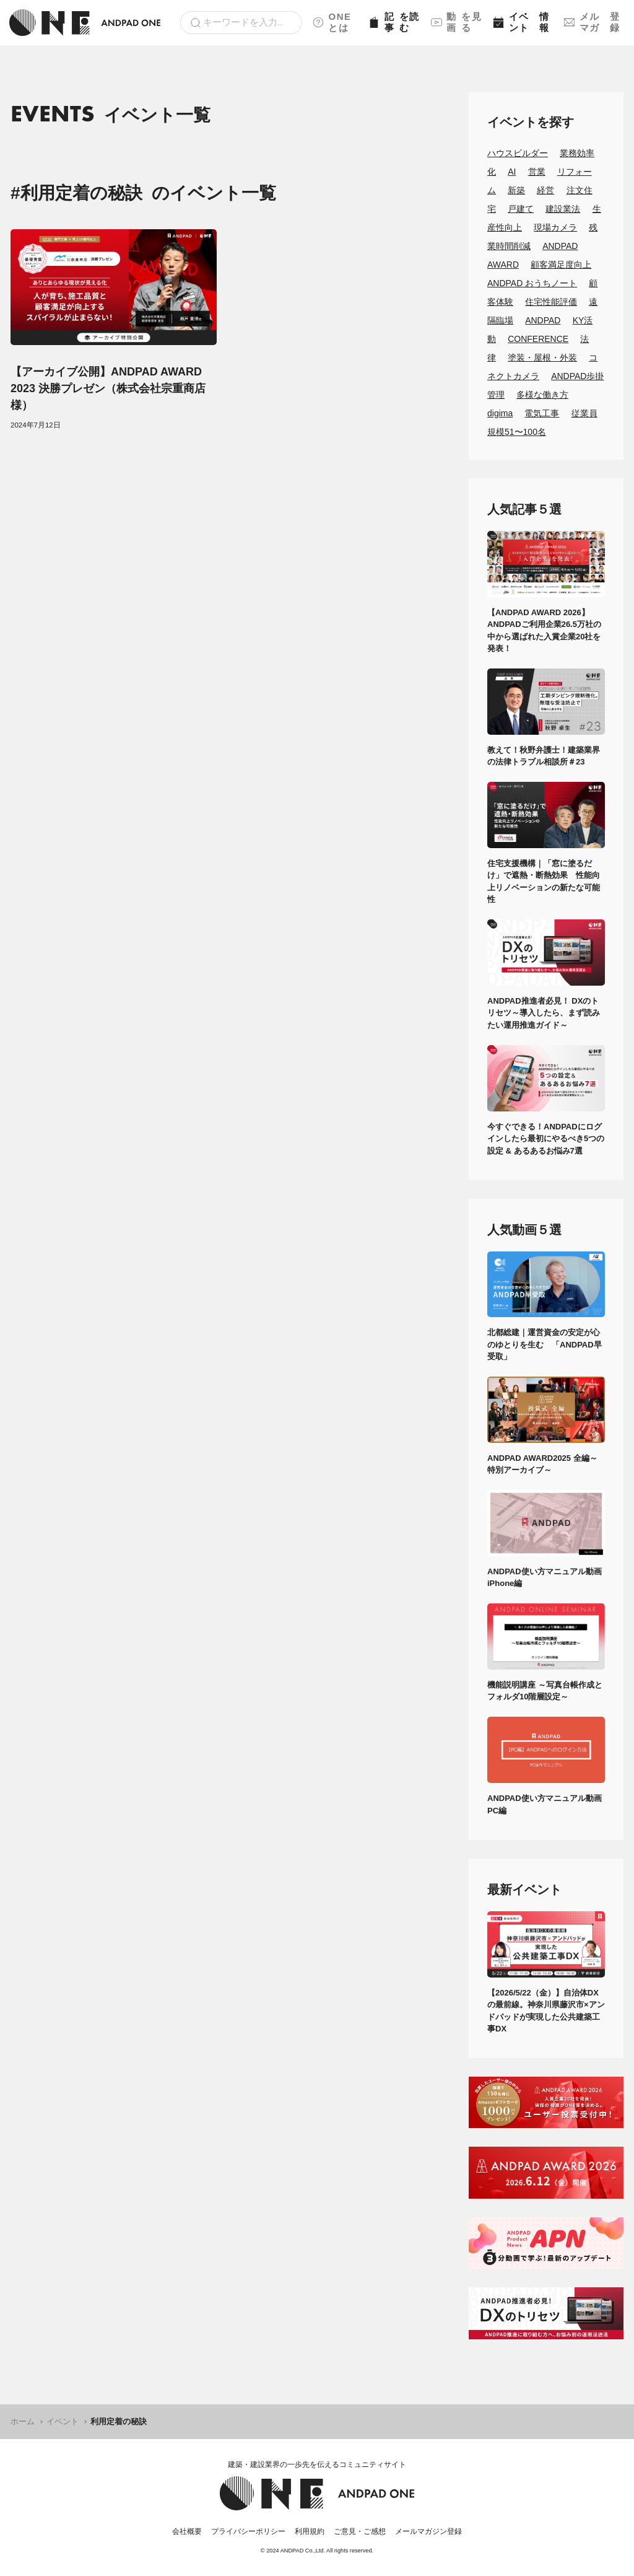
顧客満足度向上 (561, 264)
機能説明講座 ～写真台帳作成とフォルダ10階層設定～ (544, 1691)
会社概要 (187, 2531)
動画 (457, 22)
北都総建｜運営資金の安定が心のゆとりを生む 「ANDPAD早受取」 (544, 1344)
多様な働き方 (542, 395)
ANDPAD (542, 320)
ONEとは (332, 22)
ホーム (23, 2421)
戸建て (521, 209)
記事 (394, 22)
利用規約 (309, 2531)
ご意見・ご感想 (360, 2531)
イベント (523, 22)
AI (512, 172)
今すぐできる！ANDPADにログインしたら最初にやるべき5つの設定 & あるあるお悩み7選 (545, 1138)
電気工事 (541, 413)
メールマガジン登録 (428, 2531)
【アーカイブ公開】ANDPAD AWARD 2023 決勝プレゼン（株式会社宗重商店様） (108, 388)
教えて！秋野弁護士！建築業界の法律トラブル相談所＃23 (543, 756)
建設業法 (562, 209)
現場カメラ (555, 227)
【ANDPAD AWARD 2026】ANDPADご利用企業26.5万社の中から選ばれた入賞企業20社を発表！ (544, 631)
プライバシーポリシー (248, 2531)
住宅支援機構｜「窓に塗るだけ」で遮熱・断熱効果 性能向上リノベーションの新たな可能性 (543, 882)
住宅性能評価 (551, 302)
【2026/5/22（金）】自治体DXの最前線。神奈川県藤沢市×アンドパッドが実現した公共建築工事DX (546, 2011)
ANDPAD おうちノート (532, 283)
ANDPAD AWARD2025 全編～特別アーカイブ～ (542, 1464)
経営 (545, 190)
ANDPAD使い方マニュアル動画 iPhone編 (546, 1577)
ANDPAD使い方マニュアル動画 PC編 (546, 1804)
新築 (516, 190)
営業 (536, 172)
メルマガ (594, 22)
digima (500, 413)
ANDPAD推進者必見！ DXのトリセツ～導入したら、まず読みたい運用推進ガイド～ (543, 1013)
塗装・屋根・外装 (542, 357)
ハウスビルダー (517, 153)
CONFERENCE (538, 339)
